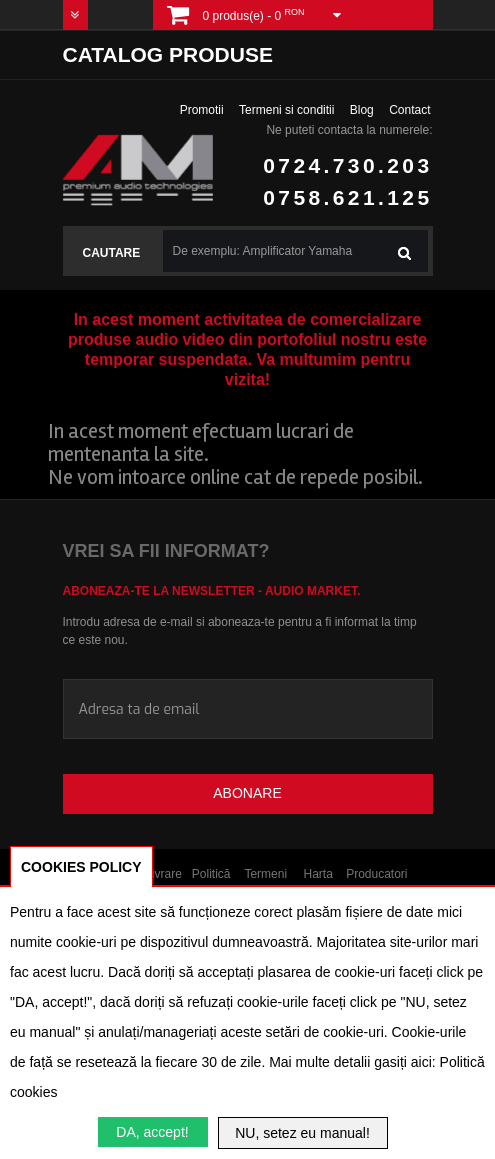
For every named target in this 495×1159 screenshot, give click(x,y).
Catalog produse (168, 54)
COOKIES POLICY (81, 867)
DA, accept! (152, 1132)
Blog (362, 110)
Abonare (247, 793)
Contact (409, 110)
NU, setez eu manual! (302, 1133)
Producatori (376, 874)
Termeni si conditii (286, 110)
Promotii (202, 110)
